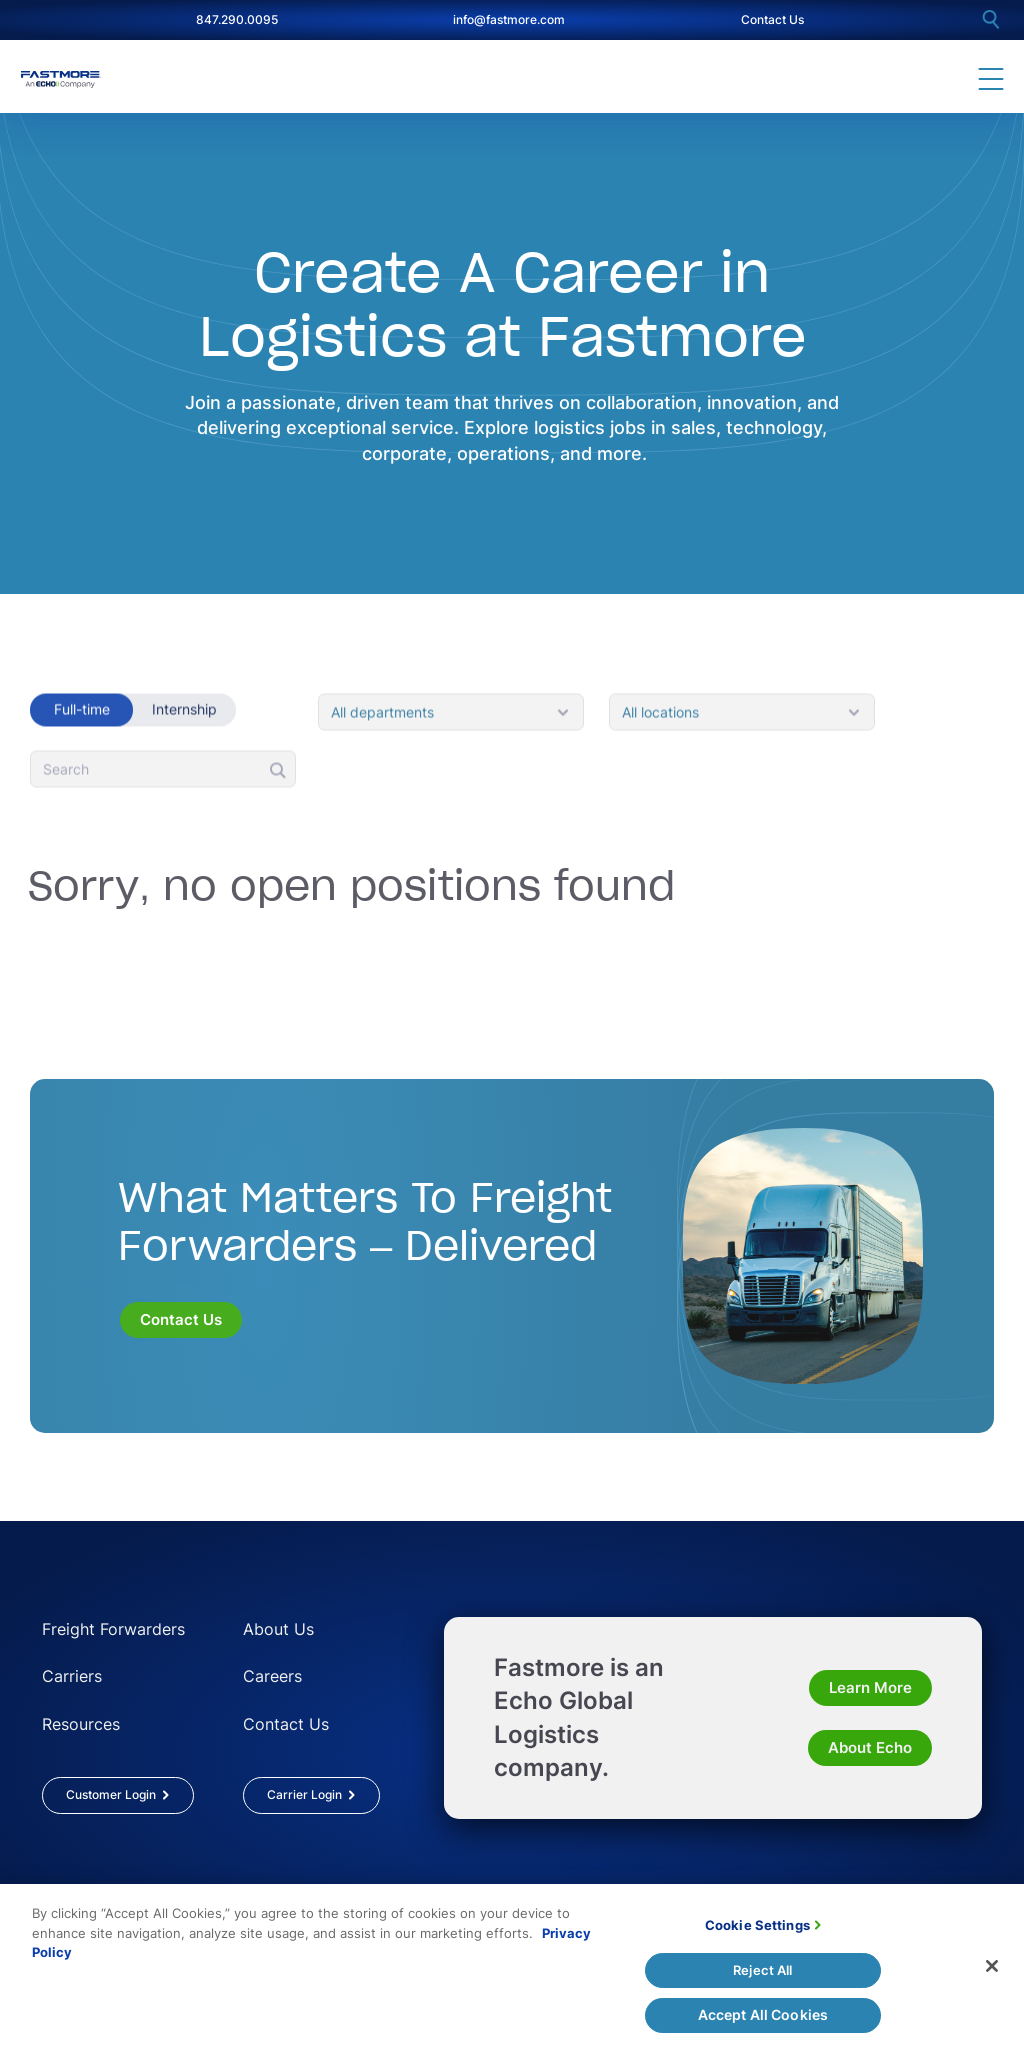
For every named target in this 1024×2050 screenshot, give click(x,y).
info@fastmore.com (509, 19)
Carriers (72, 1676)
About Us (278, 1629)
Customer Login (111, 1794)
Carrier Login (304, 1794)
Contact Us (772, 19)
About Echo (870, 1747)
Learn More (870, 1687)
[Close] (992, 1978)
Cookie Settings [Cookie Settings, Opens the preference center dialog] (757, 1936)
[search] (991, 19)
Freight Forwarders (113, 1629)
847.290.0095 (237, 19)
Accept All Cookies (763, 2025)
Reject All (762, 1981)
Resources (81, 1724)
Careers (272, 1676)
